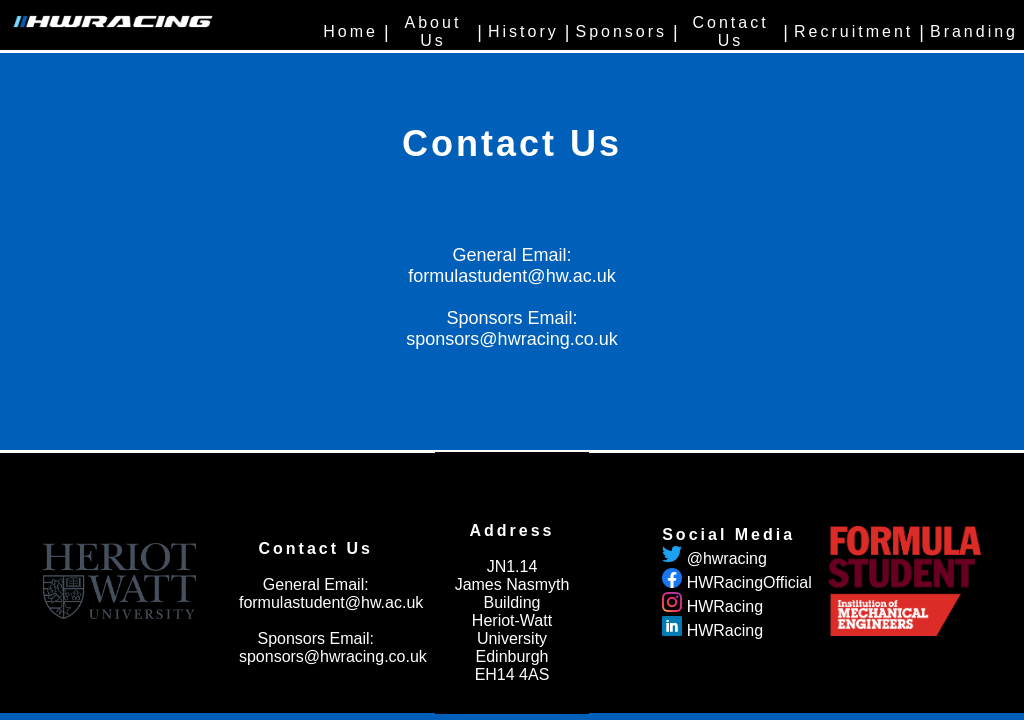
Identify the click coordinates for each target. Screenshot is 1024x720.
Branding (974, 31)
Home (350, 31)
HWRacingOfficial (749, 582)
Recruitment (853, 31)
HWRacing (725, 606)
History (523, 31)
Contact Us (730, 31)
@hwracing (727, 558)
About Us (433, 31)
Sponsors (621, 31)
